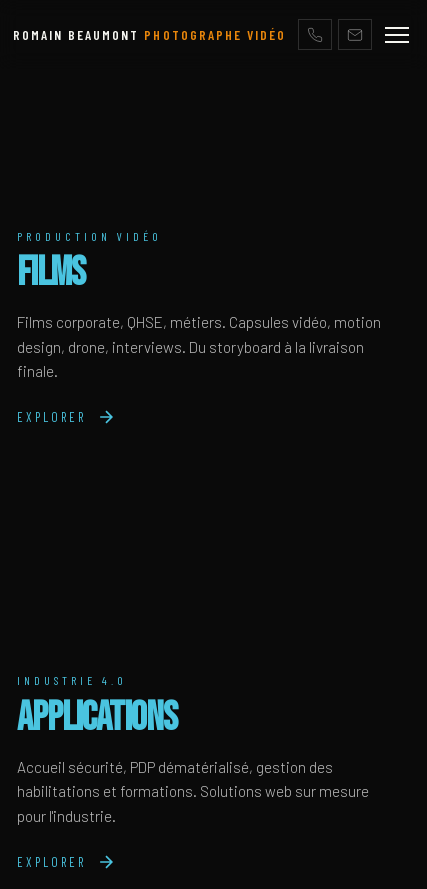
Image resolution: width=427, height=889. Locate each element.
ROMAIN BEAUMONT (149, 34)
